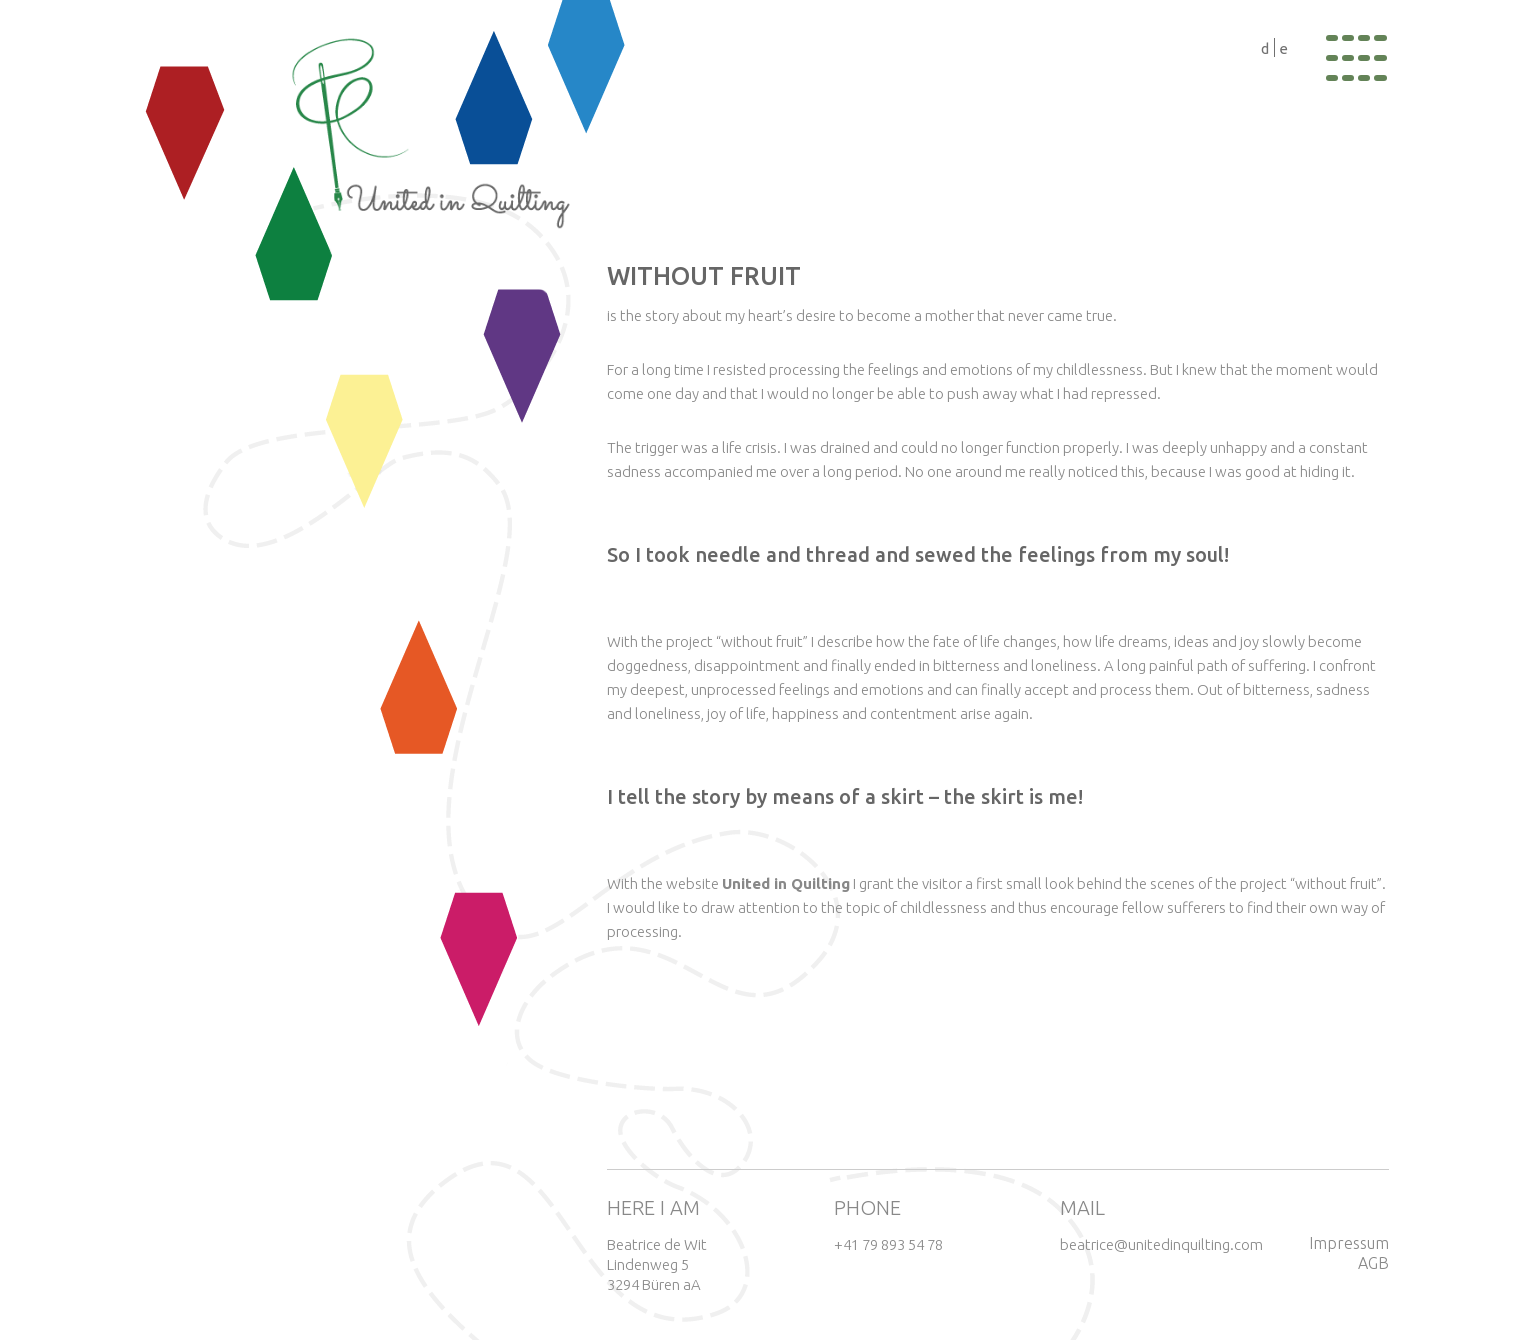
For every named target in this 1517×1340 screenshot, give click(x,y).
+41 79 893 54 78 (888, 1244)
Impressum (1349, 1243)
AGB (1373, 1263)
